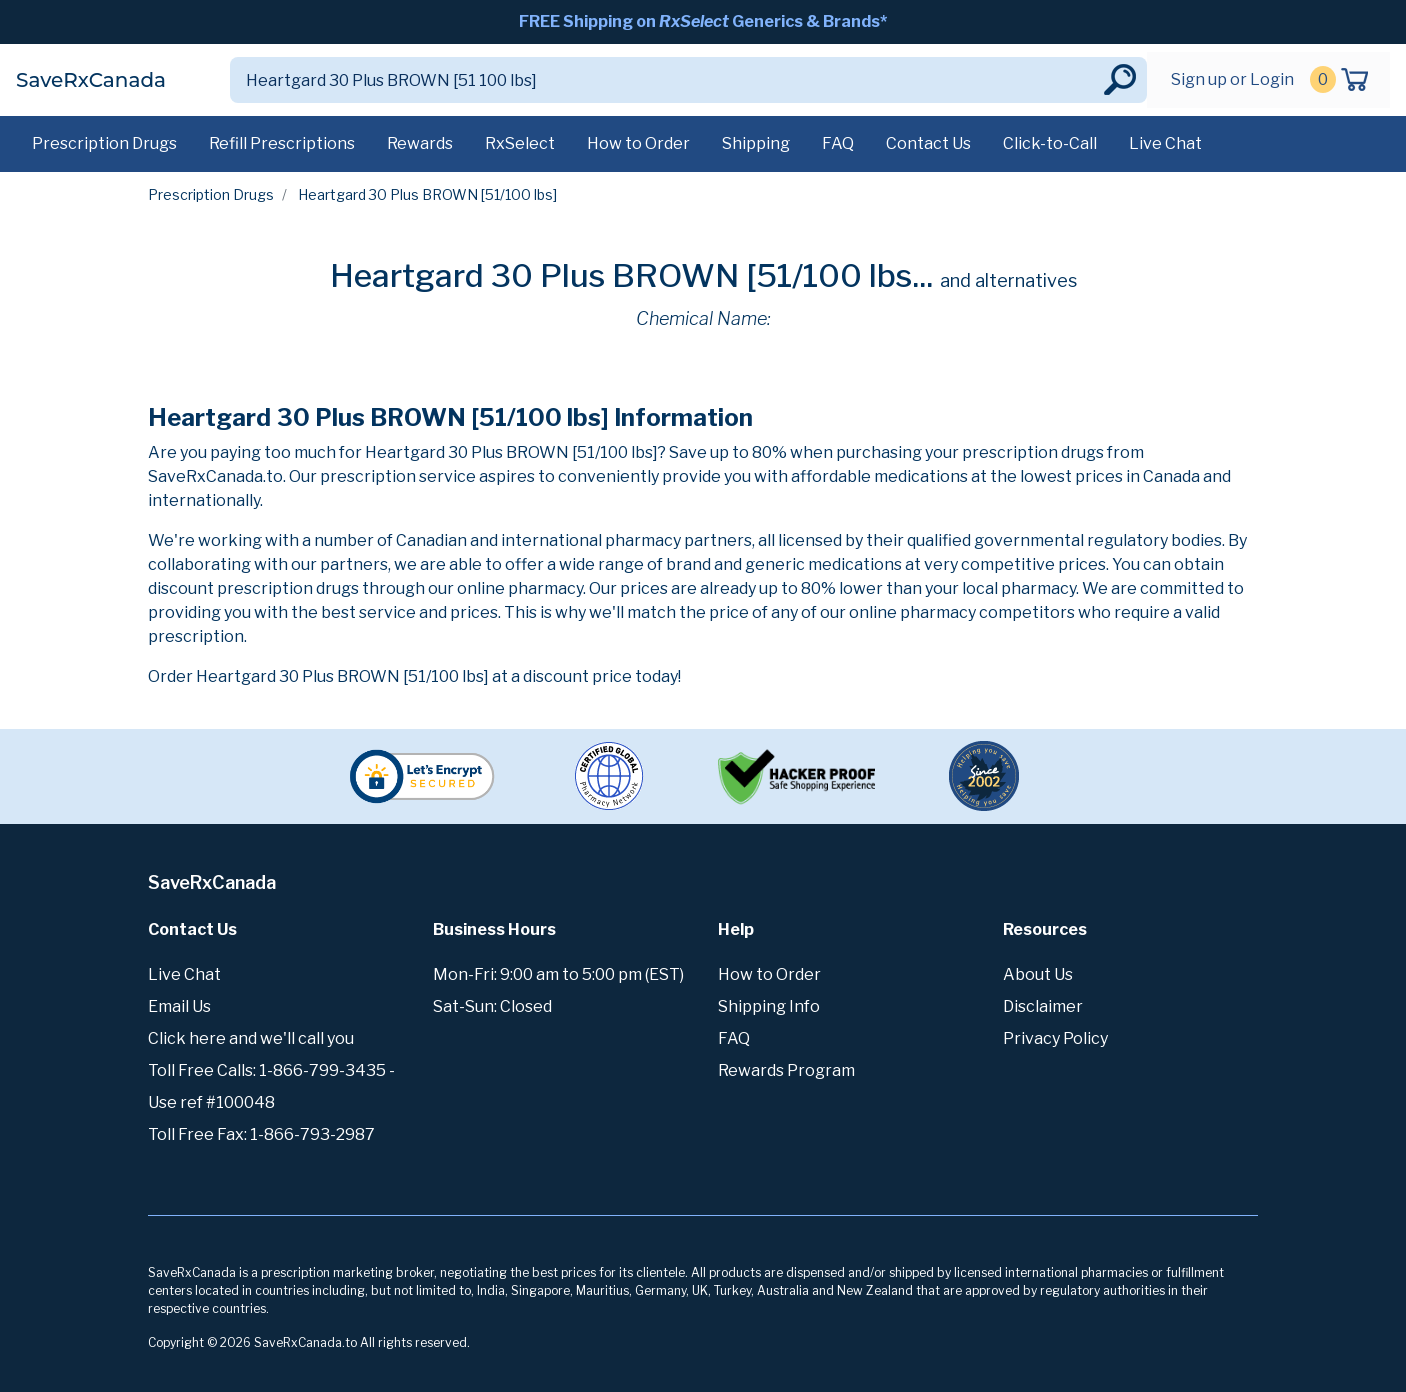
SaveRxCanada (91, 80)
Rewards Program (786, 1070)
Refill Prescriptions (282, 143)
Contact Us (928, 143)
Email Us (179, 1006)
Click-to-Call (1050, 143)
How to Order (638, 143)
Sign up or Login (1232, 79)
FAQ (838, 143)
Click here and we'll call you (251, 1038)
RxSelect (520, 143)
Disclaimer (1043, 1006)
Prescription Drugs (104, 143)
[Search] (665, 80)
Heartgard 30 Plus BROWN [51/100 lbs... (631, 275)
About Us (1038, 974)
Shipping (756, 143)
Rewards (420, 143)
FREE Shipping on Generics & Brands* (703, 21)
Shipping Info (769, 1006)
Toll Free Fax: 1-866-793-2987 (261, 1134)
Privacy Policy (1055, 1038)
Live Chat (1165, 143)
